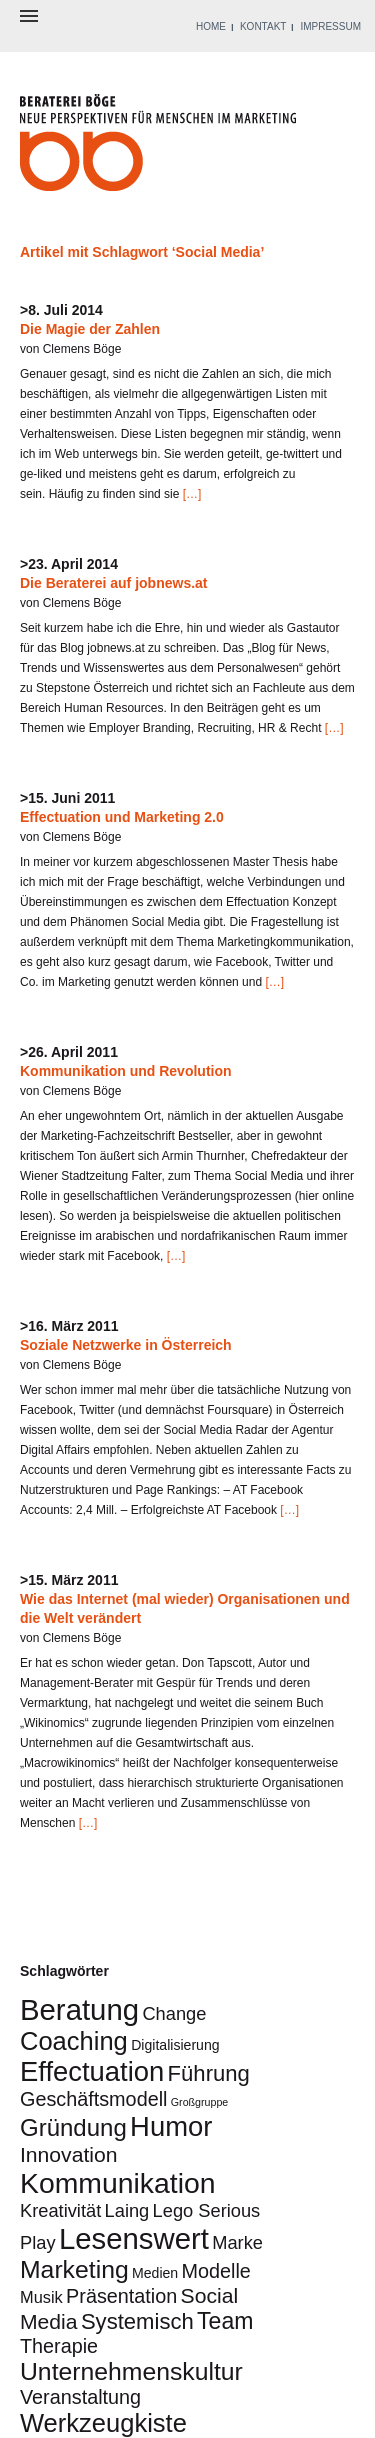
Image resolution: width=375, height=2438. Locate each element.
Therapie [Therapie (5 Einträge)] (59, 2346)
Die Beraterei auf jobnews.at (114, 583)
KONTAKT (263, 26)
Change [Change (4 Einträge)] (174, 2013)
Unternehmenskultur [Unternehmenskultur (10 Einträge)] (131, 2371)
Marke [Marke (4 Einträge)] (237, 2242)
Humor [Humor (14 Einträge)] (171, 2126)
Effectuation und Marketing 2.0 (122, 817)
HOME (211, 26)
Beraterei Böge (160, 148)
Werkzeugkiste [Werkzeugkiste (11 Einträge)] (103, 2423)
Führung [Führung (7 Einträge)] (209, 2073)
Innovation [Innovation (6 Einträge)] (69, 2154)
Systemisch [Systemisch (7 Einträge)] (137, 2321)
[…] (190, 494)
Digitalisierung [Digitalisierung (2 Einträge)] (175, 2045)
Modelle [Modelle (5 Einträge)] (216, 2271)
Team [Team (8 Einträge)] (225, 2321)
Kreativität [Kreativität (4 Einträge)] (60, 2210)
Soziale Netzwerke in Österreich (126, 1345)
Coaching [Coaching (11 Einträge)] (74, 2041)
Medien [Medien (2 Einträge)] (155, 2273)
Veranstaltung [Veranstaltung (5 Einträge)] (80, 2397)
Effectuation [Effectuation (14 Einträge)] (92, 2071)
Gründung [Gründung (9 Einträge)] (73, 2127)
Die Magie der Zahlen (90, 329)
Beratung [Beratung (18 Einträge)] (79, 2009)
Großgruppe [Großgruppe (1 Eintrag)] (199, 2102)
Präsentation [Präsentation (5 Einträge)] (121, 2296)
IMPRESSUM (330, 26)
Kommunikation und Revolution (126, 1071)
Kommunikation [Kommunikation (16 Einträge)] (118, 2183)
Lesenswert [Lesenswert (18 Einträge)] (134, 2238)
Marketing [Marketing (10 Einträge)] (74, 2269)
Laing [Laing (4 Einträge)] (127, 2210)
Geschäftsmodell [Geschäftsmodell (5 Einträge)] (93, 2099)
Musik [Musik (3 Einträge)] (41, 2297)
